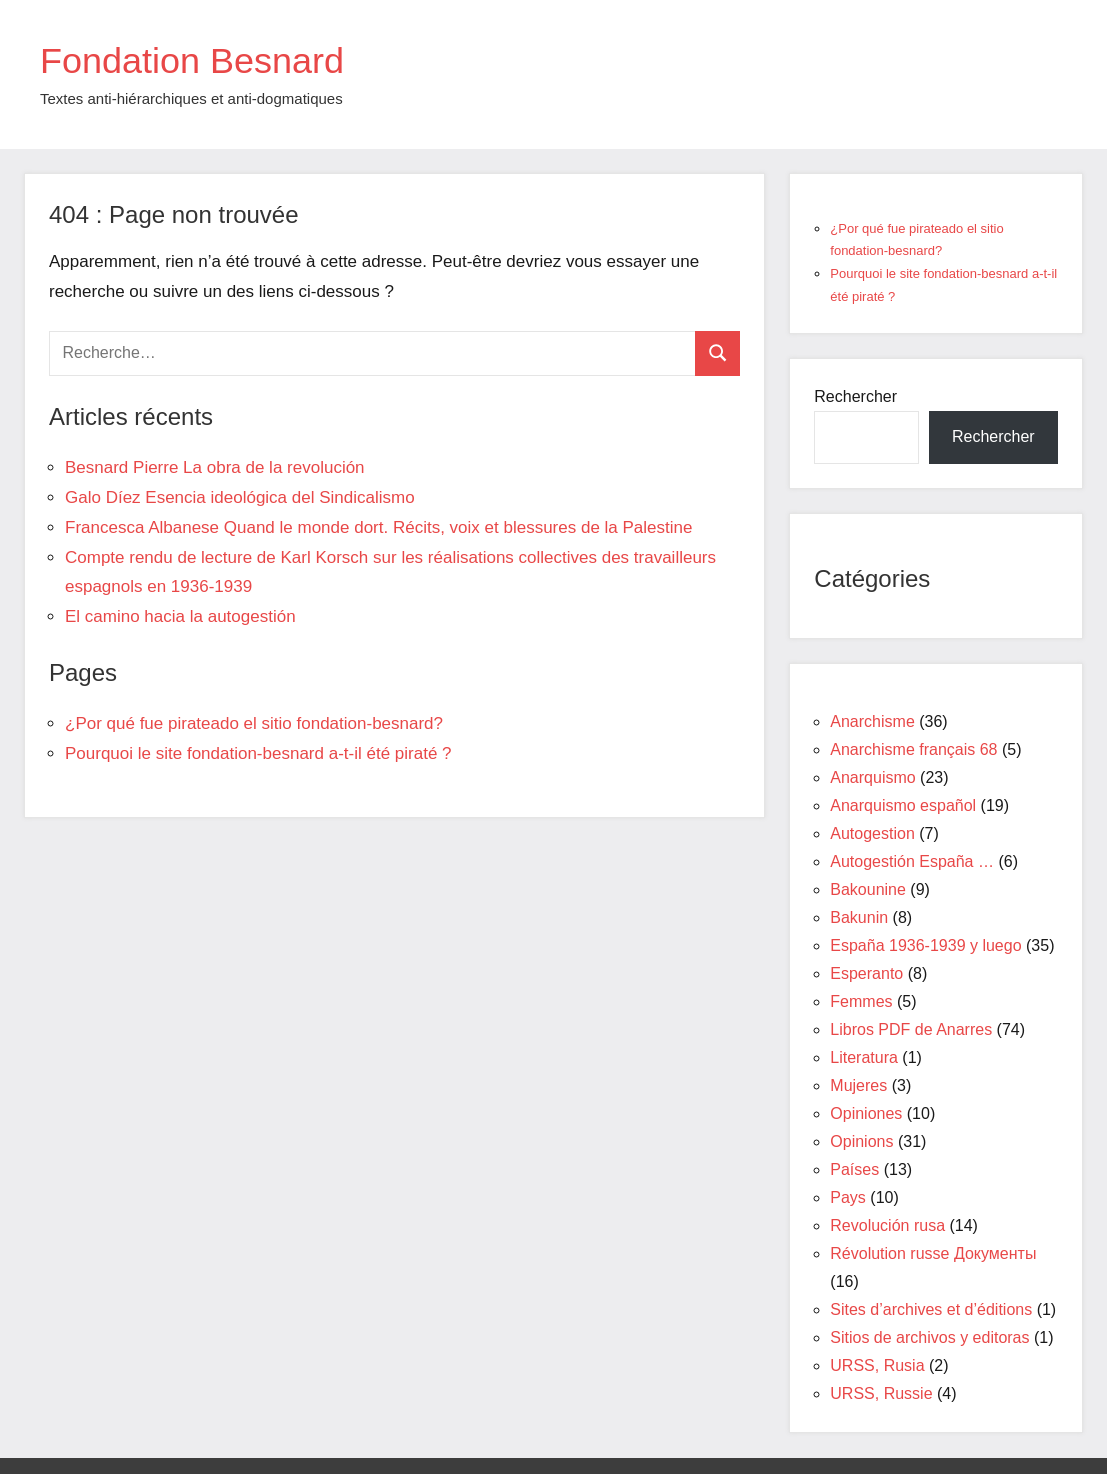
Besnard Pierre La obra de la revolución (215, 467)
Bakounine (868, 889)
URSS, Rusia (877, 1365)
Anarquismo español (903, 805)
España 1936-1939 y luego (925, 945)
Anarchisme (872, 721)
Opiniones (866, 1113)
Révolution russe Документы (933, 1253)
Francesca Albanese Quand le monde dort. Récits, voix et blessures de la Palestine (378, 527)
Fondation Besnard (192, 60)
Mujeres (858, 1085)
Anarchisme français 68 (913, 749)
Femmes (861, 1001)
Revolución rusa (887, 1225)
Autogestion (872, 833)
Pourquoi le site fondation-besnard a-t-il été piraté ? (258, 753)
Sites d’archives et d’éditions (931, 1309)
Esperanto (866, 973)
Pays (848, 1197)
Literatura (864, 1057)
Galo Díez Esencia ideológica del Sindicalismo (240, 497)
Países (854, 1169)
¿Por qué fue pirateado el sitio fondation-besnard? (254, 723)
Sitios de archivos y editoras (929, 1337)
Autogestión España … (912, 861)
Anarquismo (872, 777)
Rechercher (855, 396)
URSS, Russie (881, 1393)
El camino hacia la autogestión (180, 616)
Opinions (861, 1141)
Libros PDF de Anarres (911, 1029)
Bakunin (859, 917)
